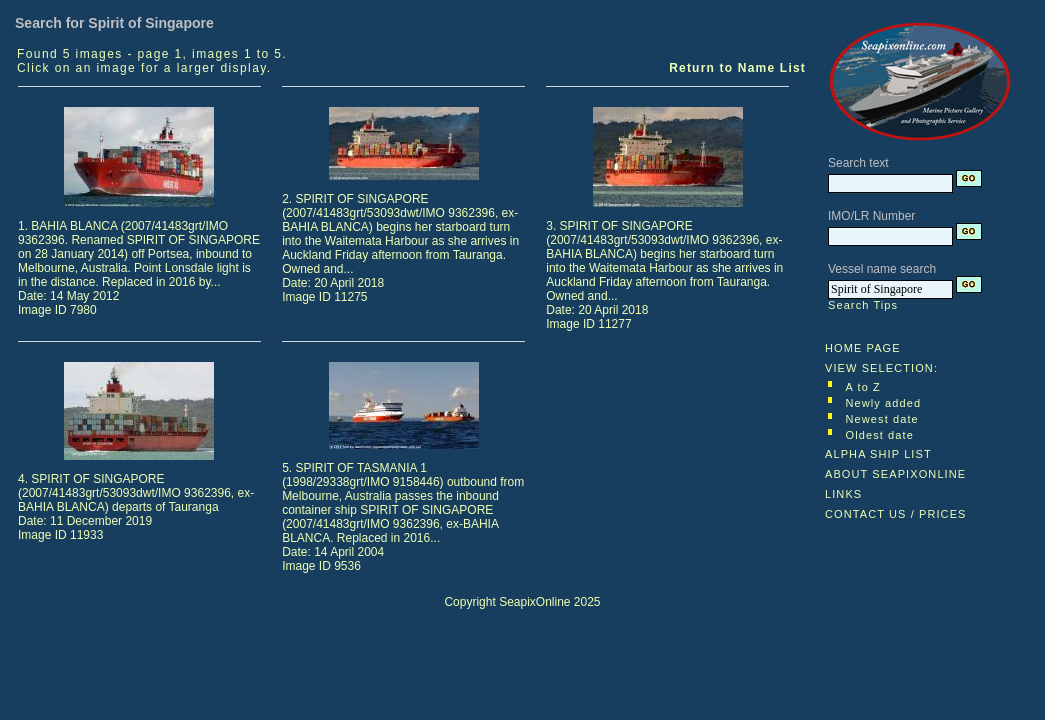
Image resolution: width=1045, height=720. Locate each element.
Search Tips (863, 305)
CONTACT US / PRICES (896, 514)
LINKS (843, 494)
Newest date (882, 419)
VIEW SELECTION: (881, 368)
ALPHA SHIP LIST (878, 454)
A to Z (863, 387)
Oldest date (880, 435)
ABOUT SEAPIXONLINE (895, 474)
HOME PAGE (863, 348)
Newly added (884, 403)
